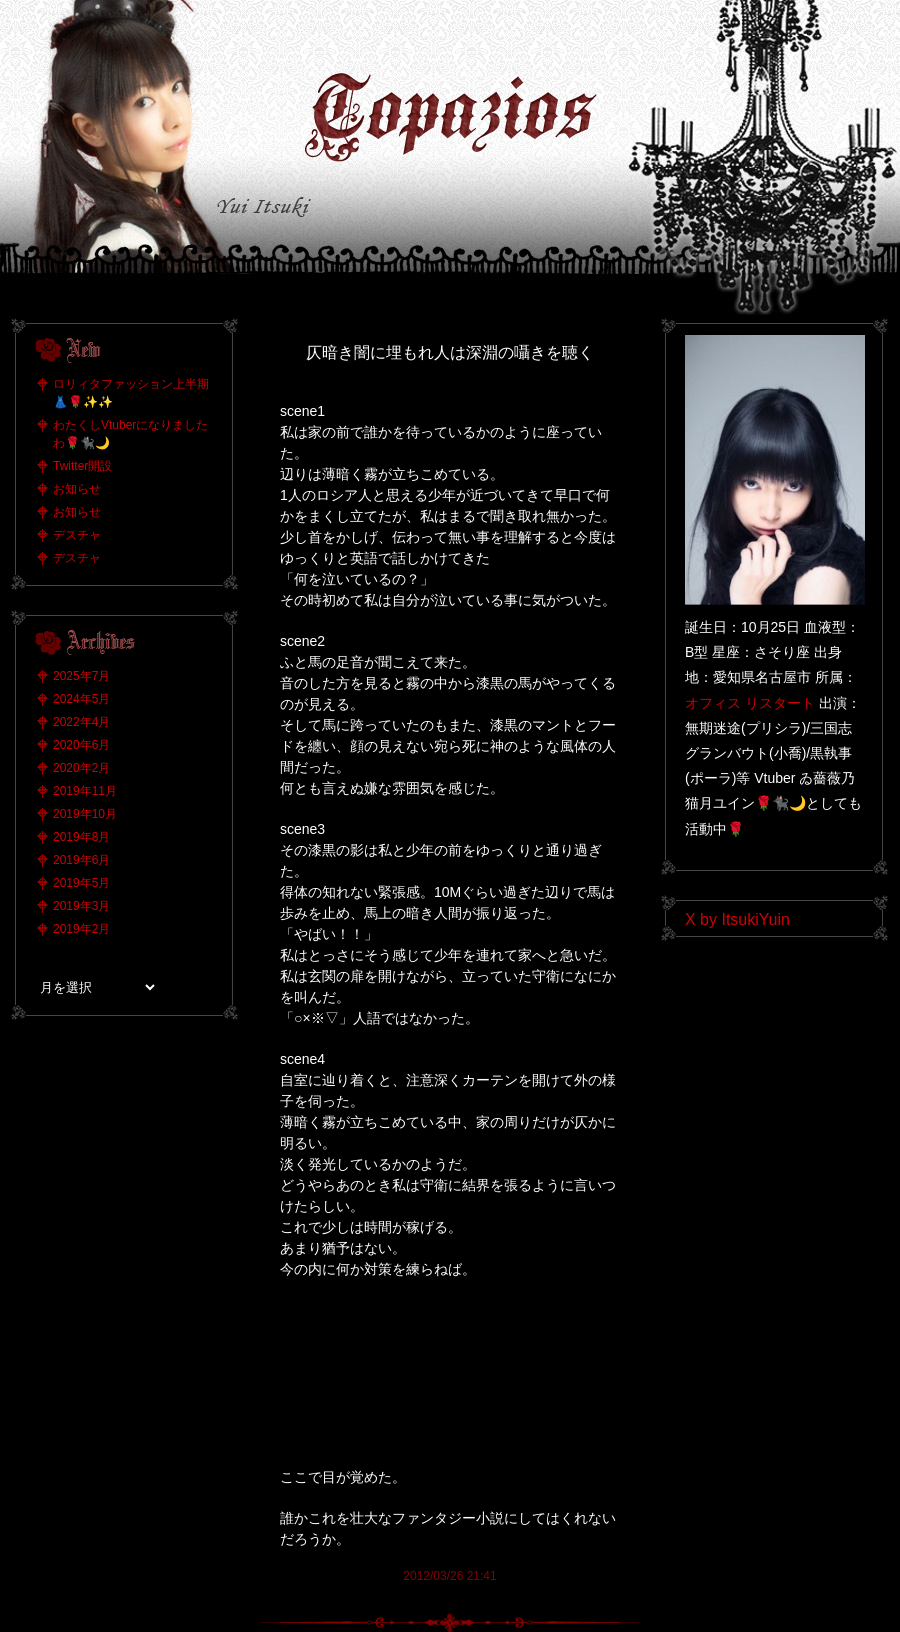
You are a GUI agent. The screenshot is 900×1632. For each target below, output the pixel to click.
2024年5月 (81, 699)
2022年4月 (81, 722)
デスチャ (77, 535)
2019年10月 (85, 814)
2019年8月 (81, 837)
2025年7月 (81, 676)
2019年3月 (81, 906)
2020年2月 (81, 768)
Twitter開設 (82, 466)
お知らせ (77, 489)
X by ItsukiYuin (737, 919)
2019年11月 (85, 791)
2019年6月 (81, 860)
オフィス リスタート (750, 703)
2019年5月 (81, 883)
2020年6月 (81, 745)
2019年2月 (81, 929)
